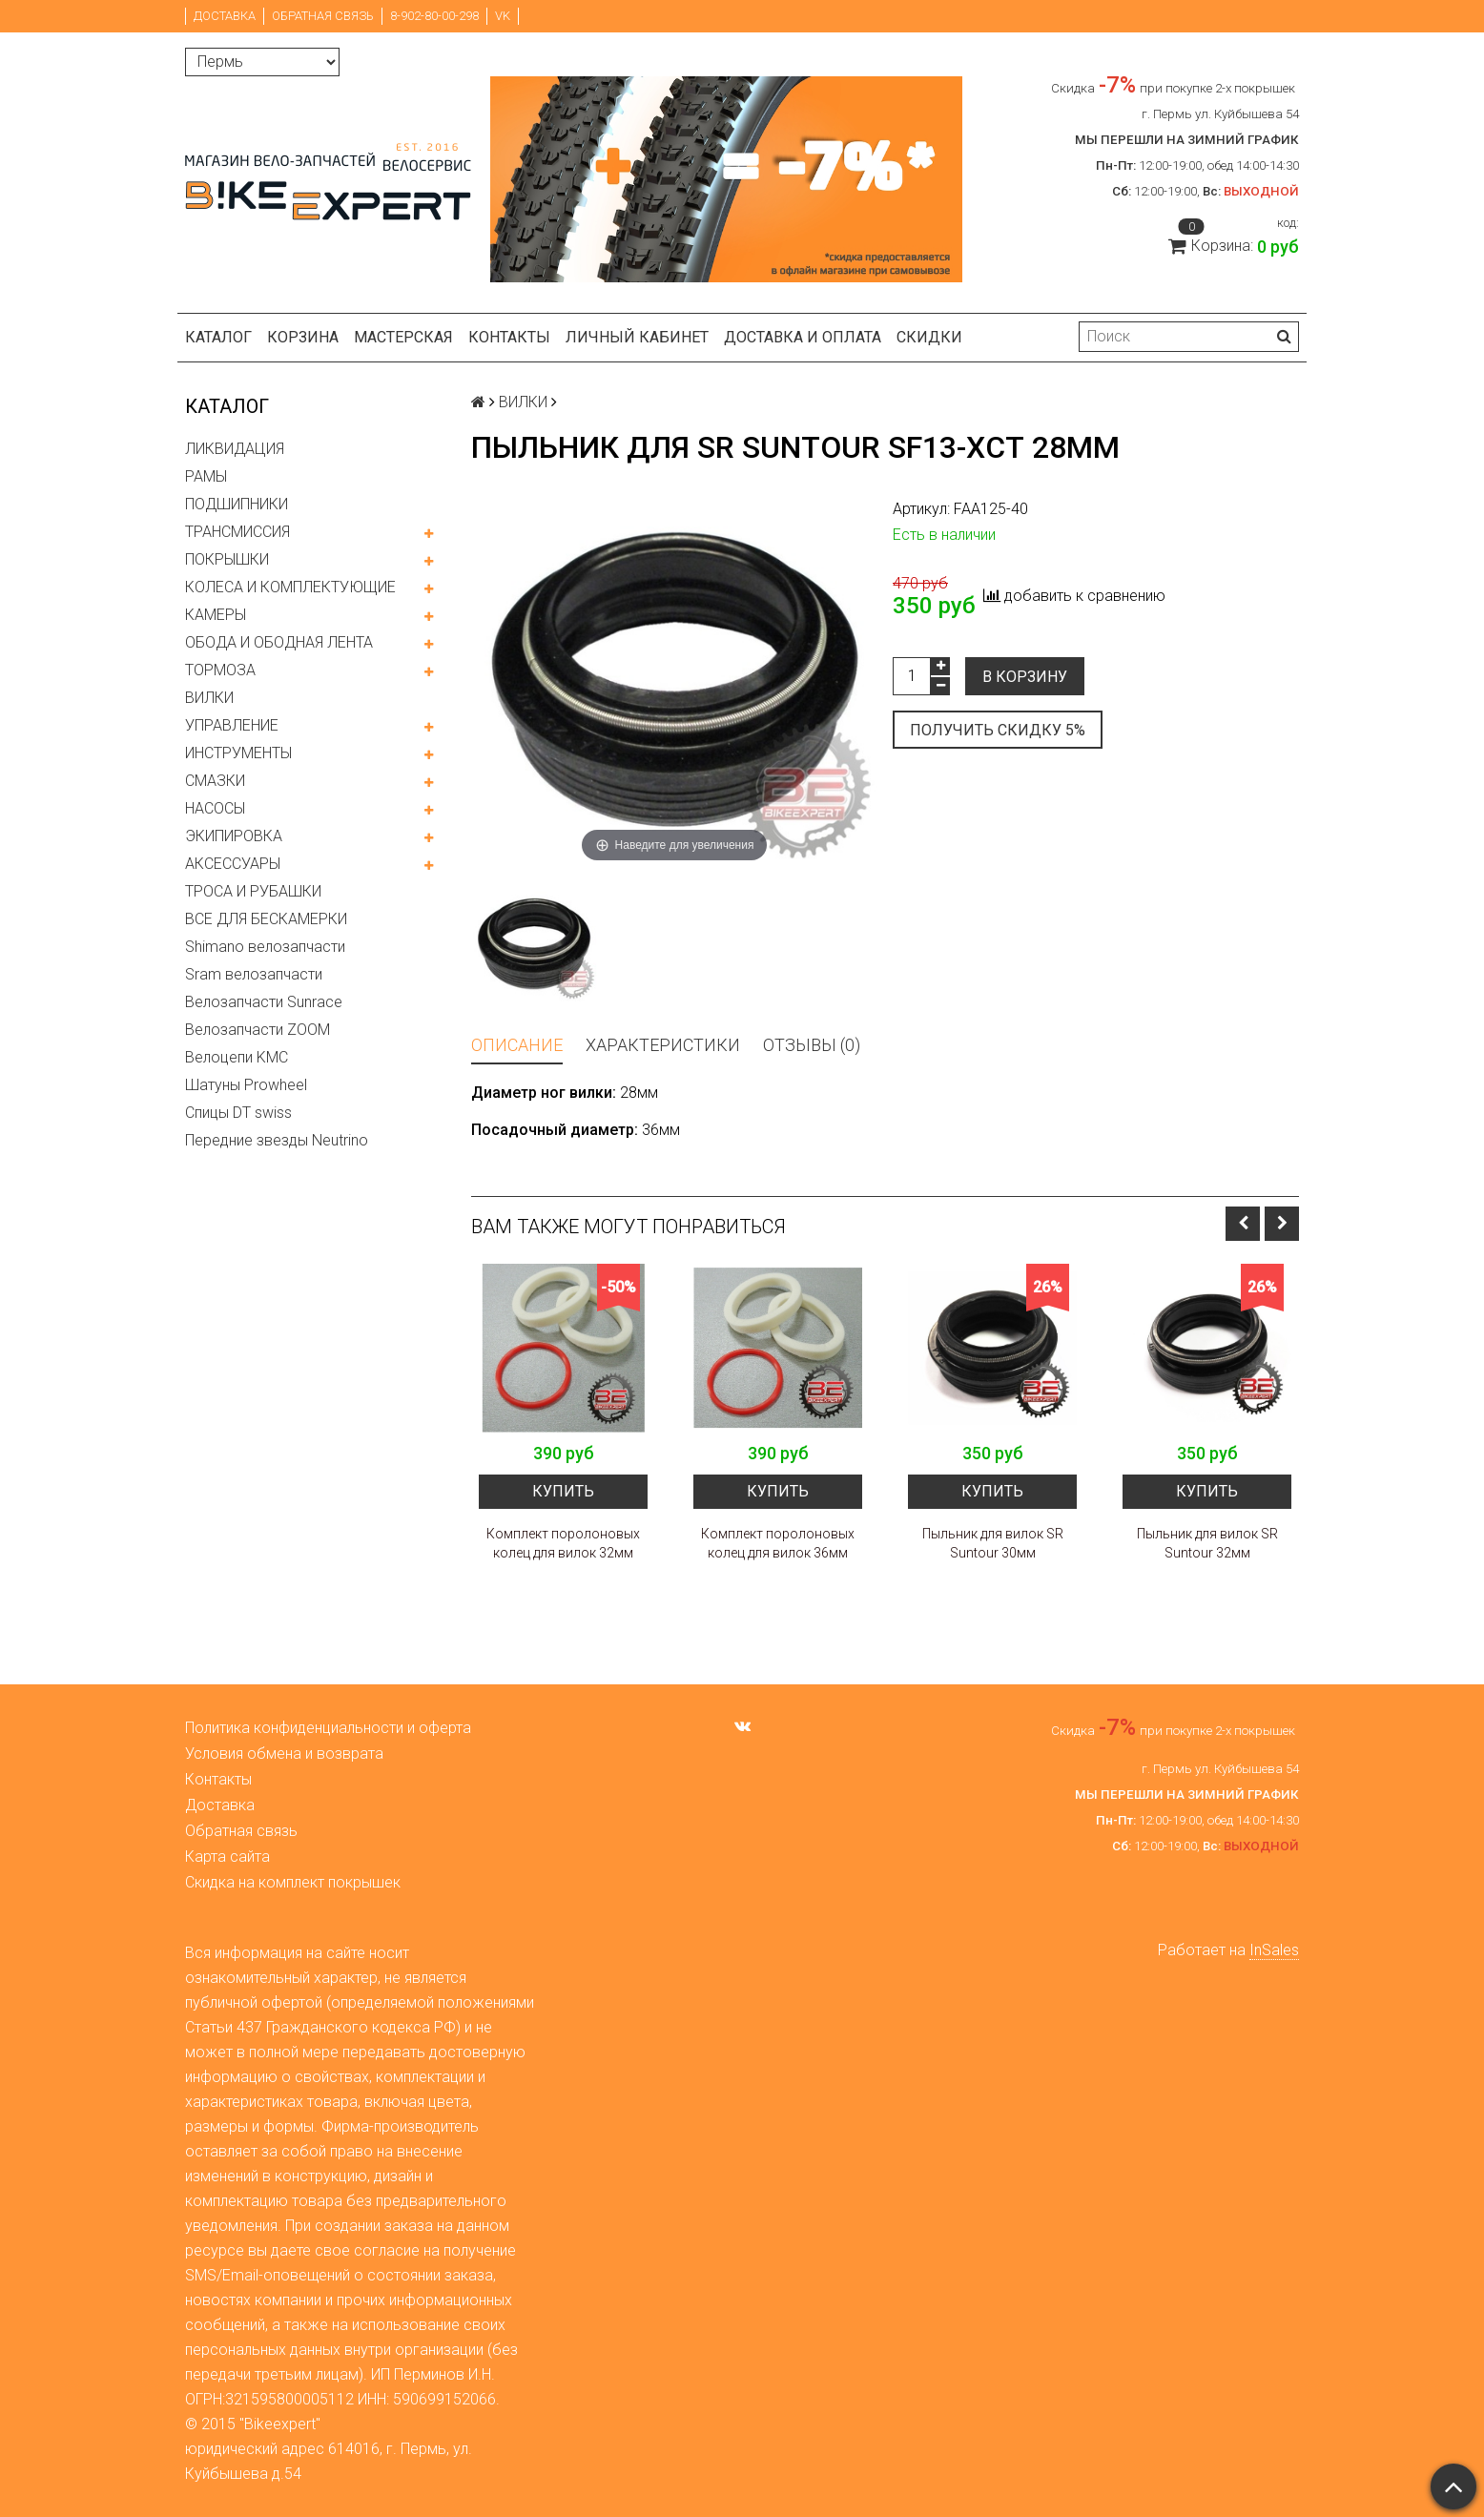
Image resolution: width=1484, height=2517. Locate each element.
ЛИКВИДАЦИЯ (234, 449)
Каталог (218, 337)
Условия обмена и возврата (284, 1753)
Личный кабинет (637, 337)
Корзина (303, 337)
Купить (563, 1491)
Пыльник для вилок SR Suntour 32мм (1207, 1543)
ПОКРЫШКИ (227, 559)
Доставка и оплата (802, 337)
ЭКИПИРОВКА (233, 836)
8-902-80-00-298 (434, 16)
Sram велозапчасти (253, 974)
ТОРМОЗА (220, 670)
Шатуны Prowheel (246, 1085)
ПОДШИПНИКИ (236, 504)
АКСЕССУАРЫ (232, 864)
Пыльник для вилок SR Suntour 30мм (992, 1543)
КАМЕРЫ (215, 615)
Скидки (929, 337)
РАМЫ (206, 476)
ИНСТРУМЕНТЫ (238, 753)
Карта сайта (227, 1856)
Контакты (509, 337)
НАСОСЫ (215, 808)
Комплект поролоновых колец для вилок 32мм (563, 1543)
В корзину (1024, 677)
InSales (1274, 1950)
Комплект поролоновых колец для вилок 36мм (778, 1543)
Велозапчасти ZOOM (257, 1030)
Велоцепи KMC (236, 1057)
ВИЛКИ (209, 698)
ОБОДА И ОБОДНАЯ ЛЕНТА (279, 642)
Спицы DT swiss (238, 1113)
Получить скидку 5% (997, 730)
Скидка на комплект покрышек (293, 1882)
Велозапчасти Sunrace (263, 1002)
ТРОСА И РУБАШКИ (253, 891)
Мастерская (403, 337)
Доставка (225, 16)
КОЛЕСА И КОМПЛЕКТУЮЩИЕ (290, 587)
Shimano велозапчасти (265, 947)
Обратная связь (323, 16)
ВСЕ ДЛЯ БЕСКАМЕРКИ (266, 919)
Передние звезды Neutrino (276, 1140)
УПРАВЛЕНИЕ (231, 725)
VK (502, 16)
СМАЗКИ (215, 781)
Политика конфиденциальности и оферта (328, 1728)
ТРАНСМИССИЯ (237, 532)
